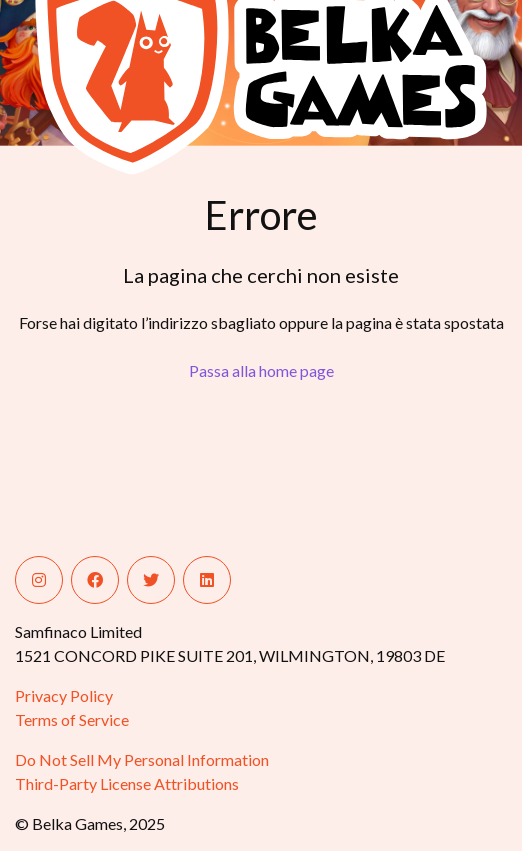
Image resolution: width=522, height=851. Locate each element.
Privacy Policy (64, 695)
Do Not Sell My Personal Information (142, 759)
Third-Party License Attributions (127, 783)
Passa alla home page (261, 370)
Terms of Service (72, 719)
